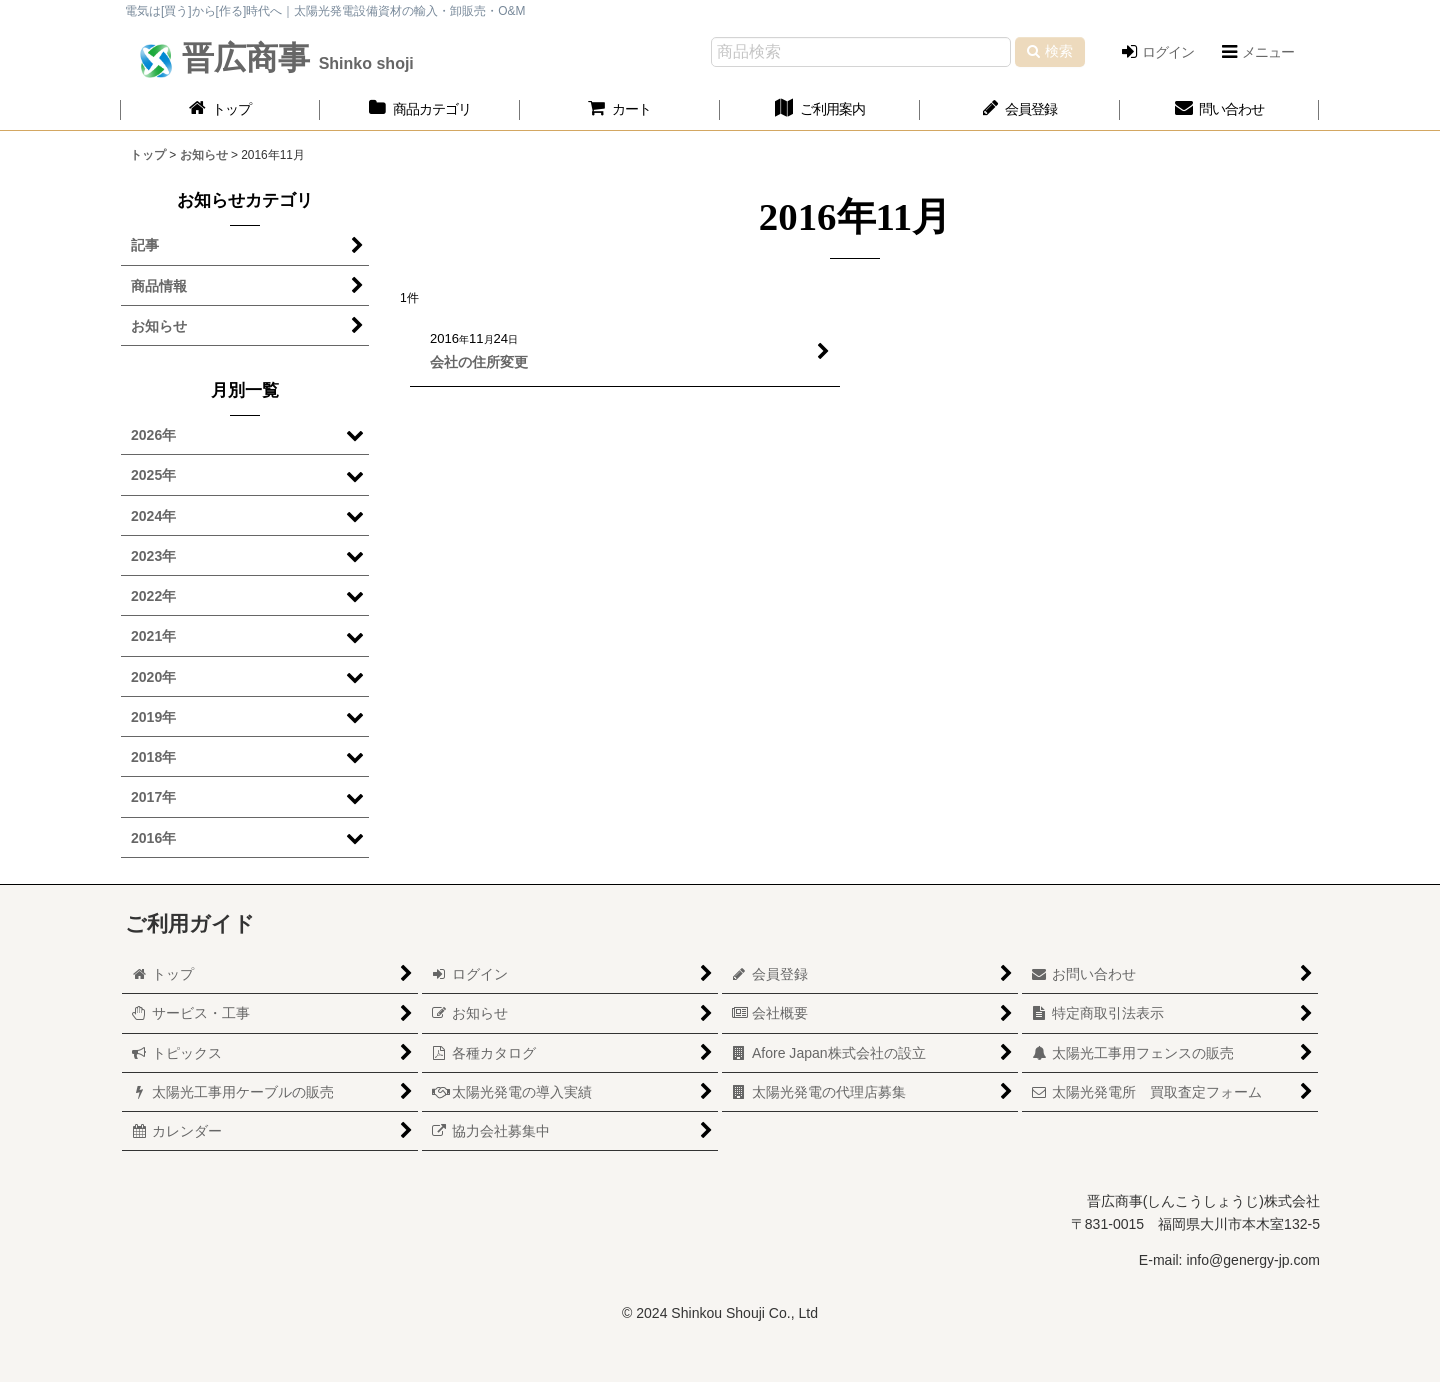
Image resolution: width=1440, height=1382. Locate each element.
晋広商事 (293, 58)
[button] (1257, 52)
